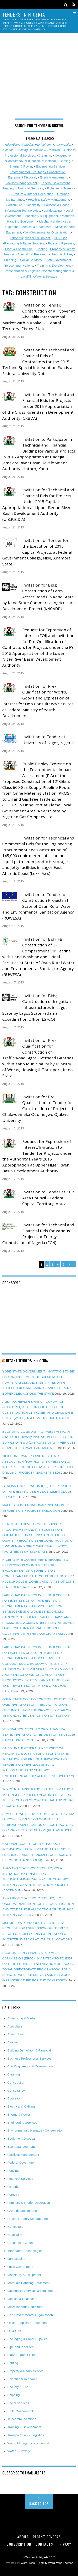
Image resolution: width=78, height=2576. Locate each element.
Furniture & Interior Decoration (32, 194)
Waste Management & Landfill (28, 2443)
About (23, 2536)
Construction (64, 155)
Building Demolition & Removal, (38, 150)
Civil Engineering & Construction (30, 2066)
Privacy (64, 2544)
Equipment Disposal (22, 177)
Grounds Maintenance (22, 2210)
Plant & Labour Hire (19, 249)
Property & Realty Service (25, 2371)
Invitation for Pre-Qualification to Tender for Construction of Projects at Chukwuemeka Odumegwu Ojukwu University (37, 1108)
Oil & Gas (60, 238)
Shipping (10, 260)
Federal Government (55, 183)
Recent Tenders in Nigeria (27, 1360)
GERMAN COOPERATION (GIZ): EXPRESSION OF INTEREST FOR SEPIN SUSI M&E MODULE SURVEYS (36, 1491)
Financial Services (30, 188)
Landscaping (53, 210)
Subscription (19, 2544)
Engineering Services (51, 166)
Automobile (62, 144)
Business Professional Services (29, 2058)
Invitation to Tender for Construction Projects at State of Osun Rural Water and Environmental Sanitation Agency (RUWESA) (38, 906)
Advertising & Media (19, 144)
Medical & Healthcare (37, 227)
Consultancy (14, 161)
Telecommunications (19, 265)
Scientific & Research (32, 254)
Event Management (53, 177)
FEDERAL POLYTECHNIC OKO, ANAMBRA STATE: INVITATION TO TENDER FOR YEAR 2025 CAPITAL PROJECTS (38, 1734)
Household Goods (56, 205)
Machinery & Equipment (41, 216)
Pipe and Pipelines (61, 243)
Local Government (20, 2266)
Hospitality (33, 205)
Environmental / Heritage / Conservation (38, 172)
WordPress (28, 2562)
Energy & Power (20, 166)
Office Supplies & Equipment (30, 238)
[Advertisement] (39, 78)
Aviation (8, 150)
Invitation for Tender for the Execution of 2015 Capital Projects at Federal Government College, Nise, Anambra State (37, 552)
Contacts (44, 2544)
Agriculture (43, 144)
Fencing (8, 188)
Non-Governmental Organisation (46, 232)
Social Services (31, 260)
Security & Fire (61, 254)
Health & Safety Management (48, 199)
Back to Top (39, 2503)
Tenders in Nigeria (36, 2557)
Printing (41, 249)
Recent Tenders (47, 2536)
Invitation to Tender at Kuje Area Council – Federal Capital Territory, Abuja (48, 1197)
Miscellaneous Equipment (25, 2307)
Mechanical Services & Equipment (31, 2290)
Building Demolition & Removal (29, 2050)
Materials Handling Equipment (28, 2283)
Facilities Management (21, 183)
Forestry (69, 188)
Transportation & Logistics (22, 271)
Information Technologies (22, 210)
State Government (58, 260)
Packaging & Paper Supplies (24, 243)
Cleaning (45, 155)
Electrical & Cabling (56, 161)
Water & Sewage (45, 276)
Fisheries (53, 188)
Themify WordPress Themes (55, 2562)
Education (33, 161)
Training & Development (54, 265)
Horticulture (14, 205)
